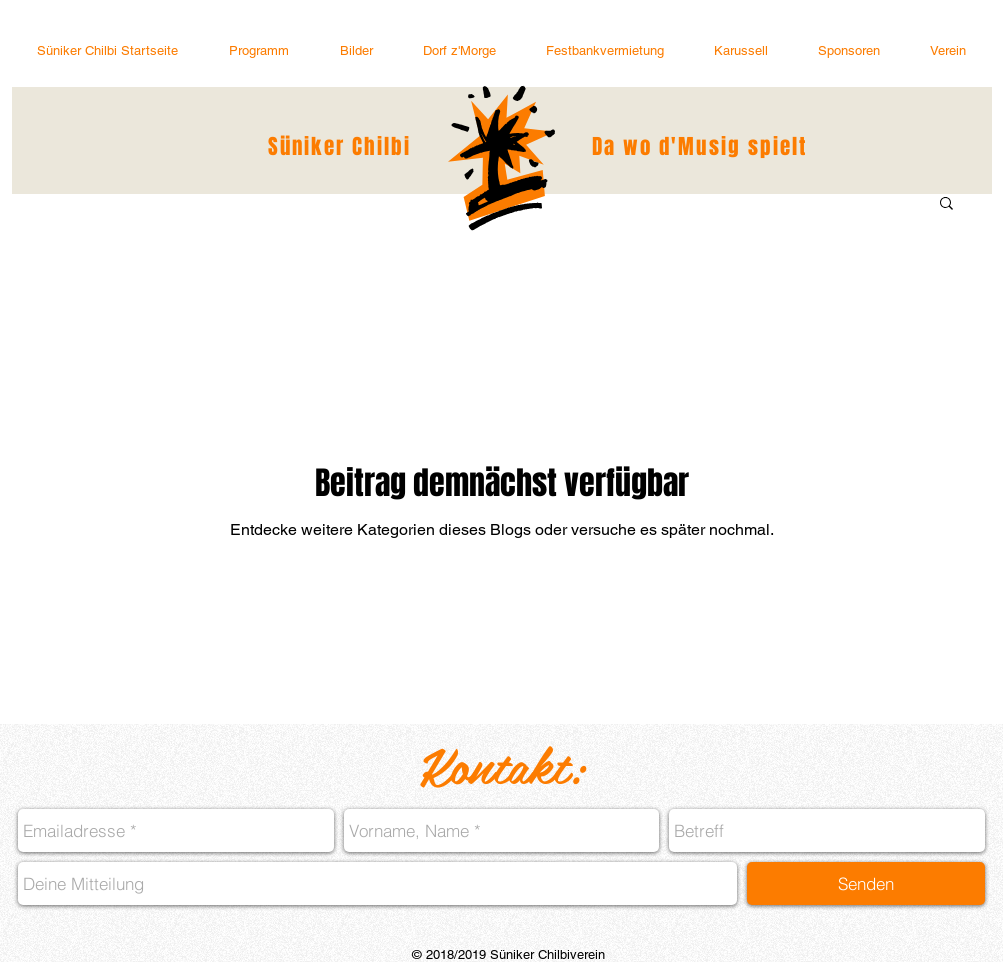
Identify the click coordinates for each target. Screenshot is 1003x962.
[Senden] (866, 883)
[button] (948, 50)
